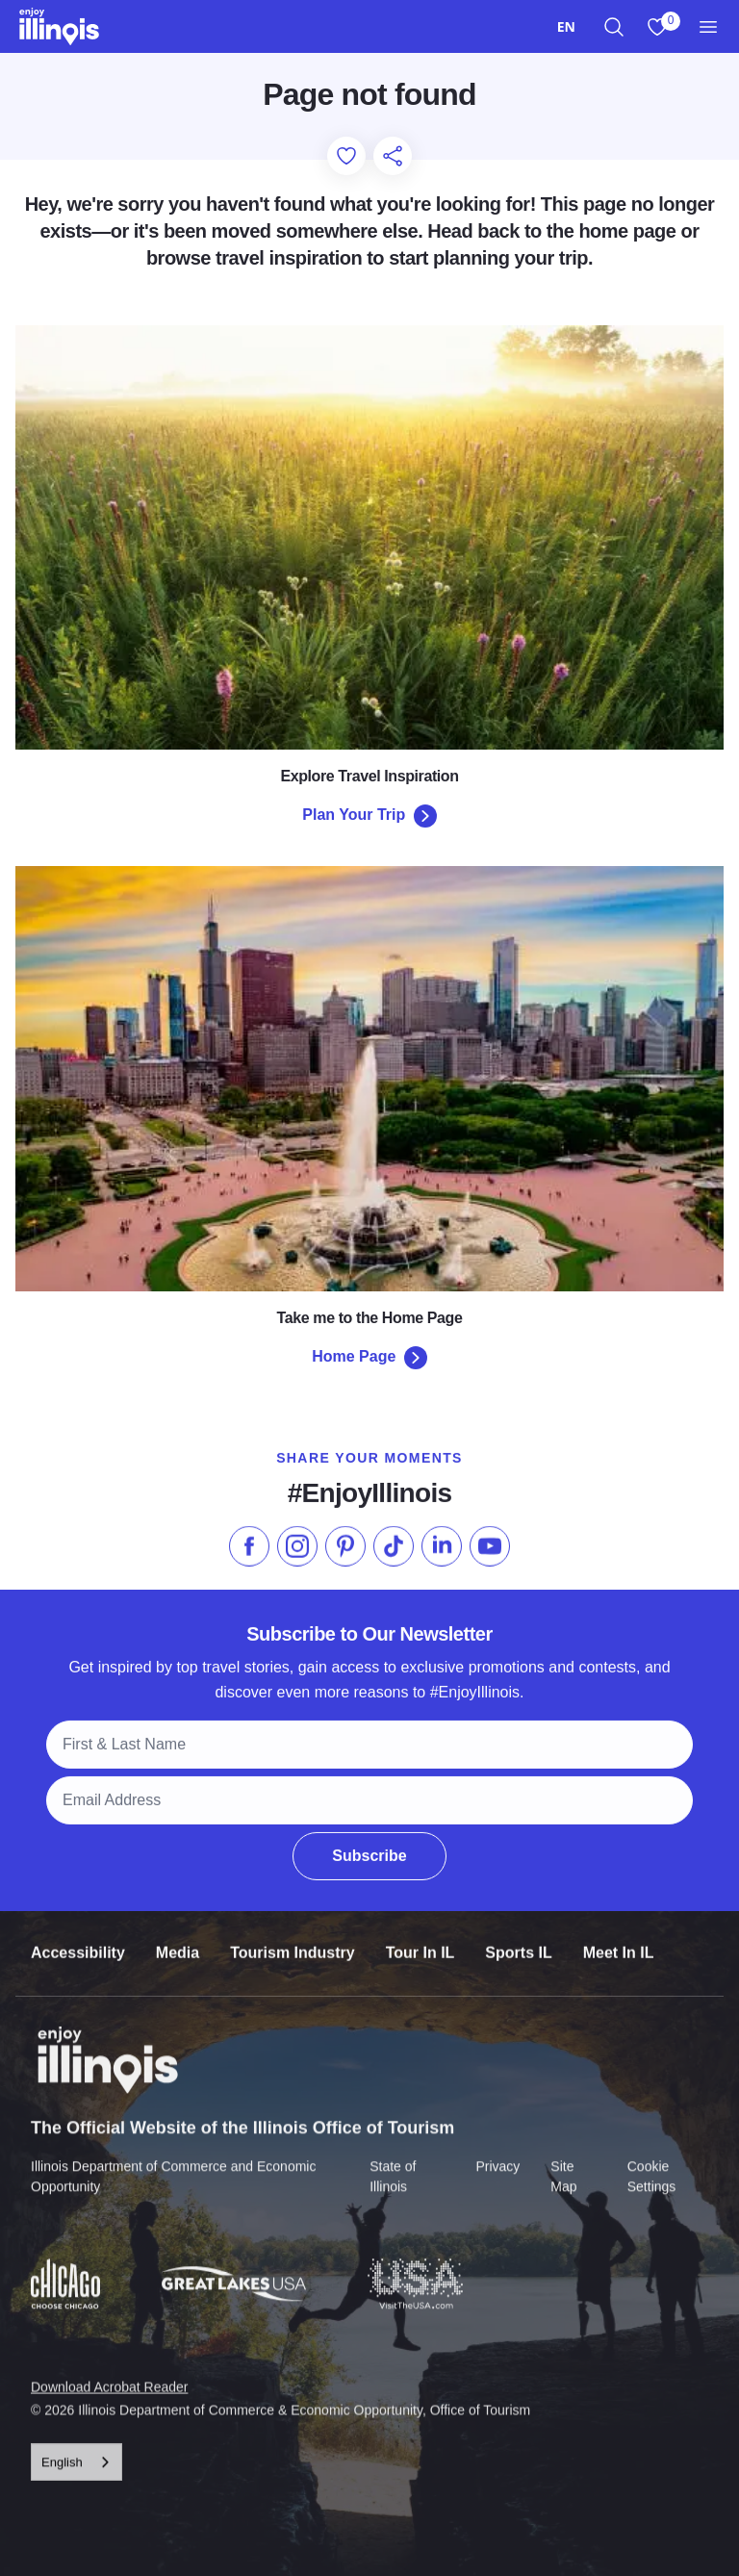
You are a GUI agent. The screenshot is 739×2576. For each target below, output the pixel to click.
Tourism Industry (292, 1939)
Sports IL (518, 1939)
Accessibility (78, 1939)
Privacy (497, 2151)
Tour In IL (420, 1939)
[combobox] (566, 26)
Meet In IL (618, 1939)
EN (566, 26)
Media (177, 1939)
